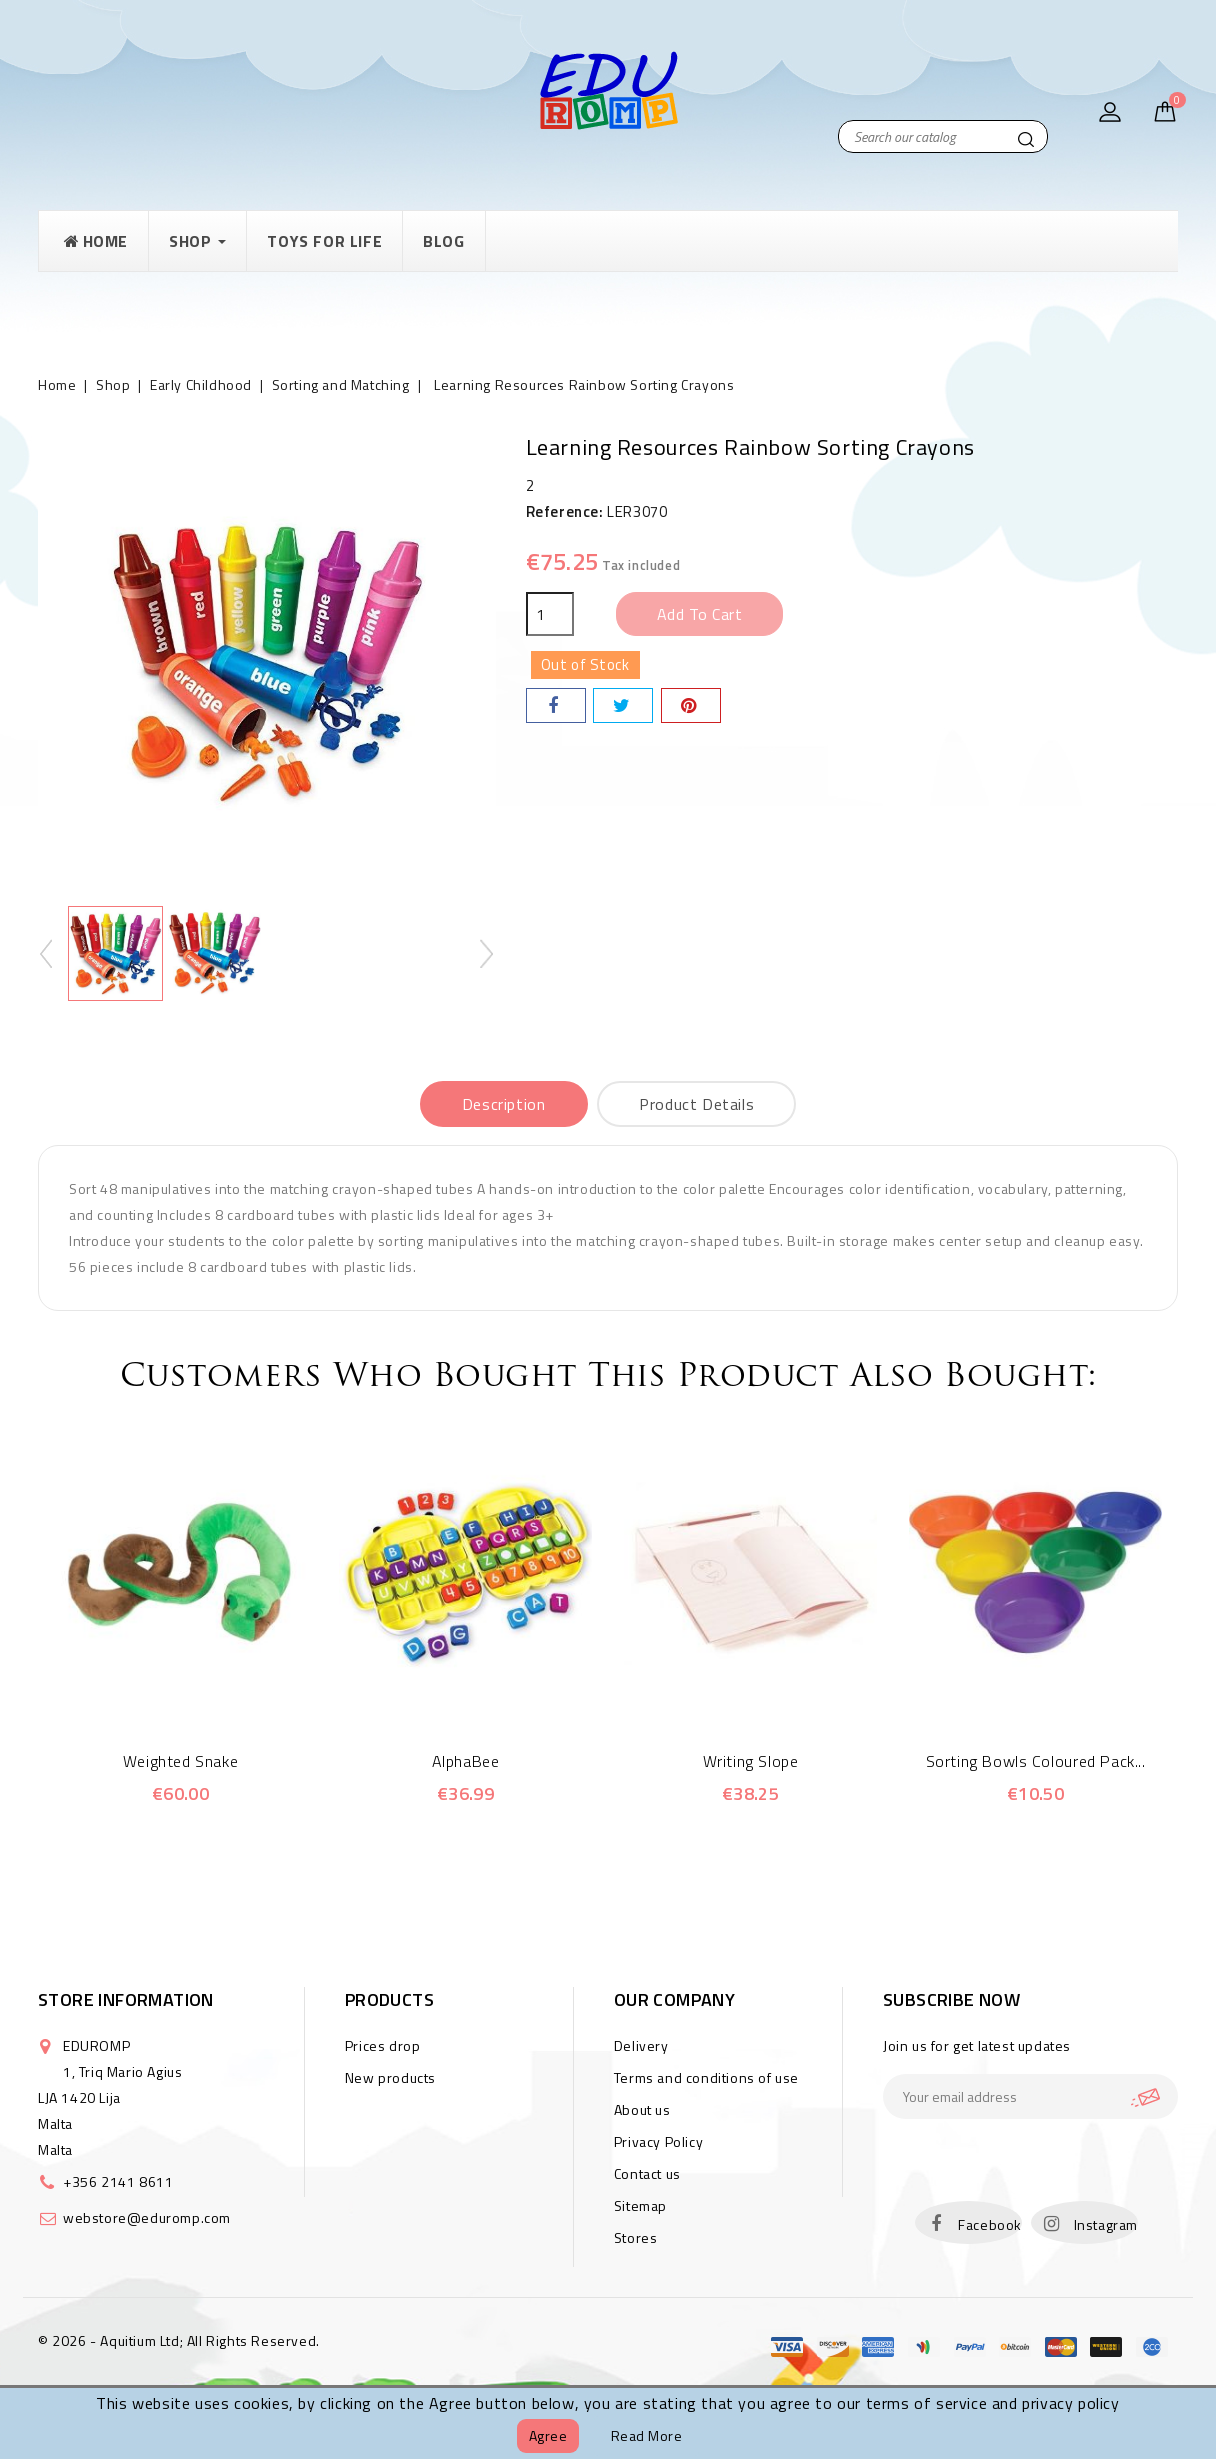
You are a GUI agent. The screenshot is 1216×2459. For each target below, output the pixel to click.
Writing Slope (751, 1761)
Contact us (647, 2173)
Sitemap (640, 2205)
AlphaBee (466, 1761)
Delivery (641, 2045)
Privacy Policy (658, 2141)
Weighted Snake (180, 1761)
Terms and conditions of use (706, 2077)
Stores (636, 2237)
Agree (548, 2435)
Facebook (990, 2224)
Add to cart (700, 614)
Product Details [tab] (696, 1104)
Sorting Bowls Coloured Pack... (1036, 1761)
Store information (126, 1999)
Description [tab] (504, 1104)
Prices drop (383, 2045)
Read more (647, 2435)
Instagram (1106, 2224)
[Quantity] (550, 614)
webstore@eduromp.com (147, 2217)
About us (642, 2109)
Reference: (565, 511)
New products (390, 2077)
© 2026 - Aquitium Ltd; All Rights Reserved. (179, 2340)
